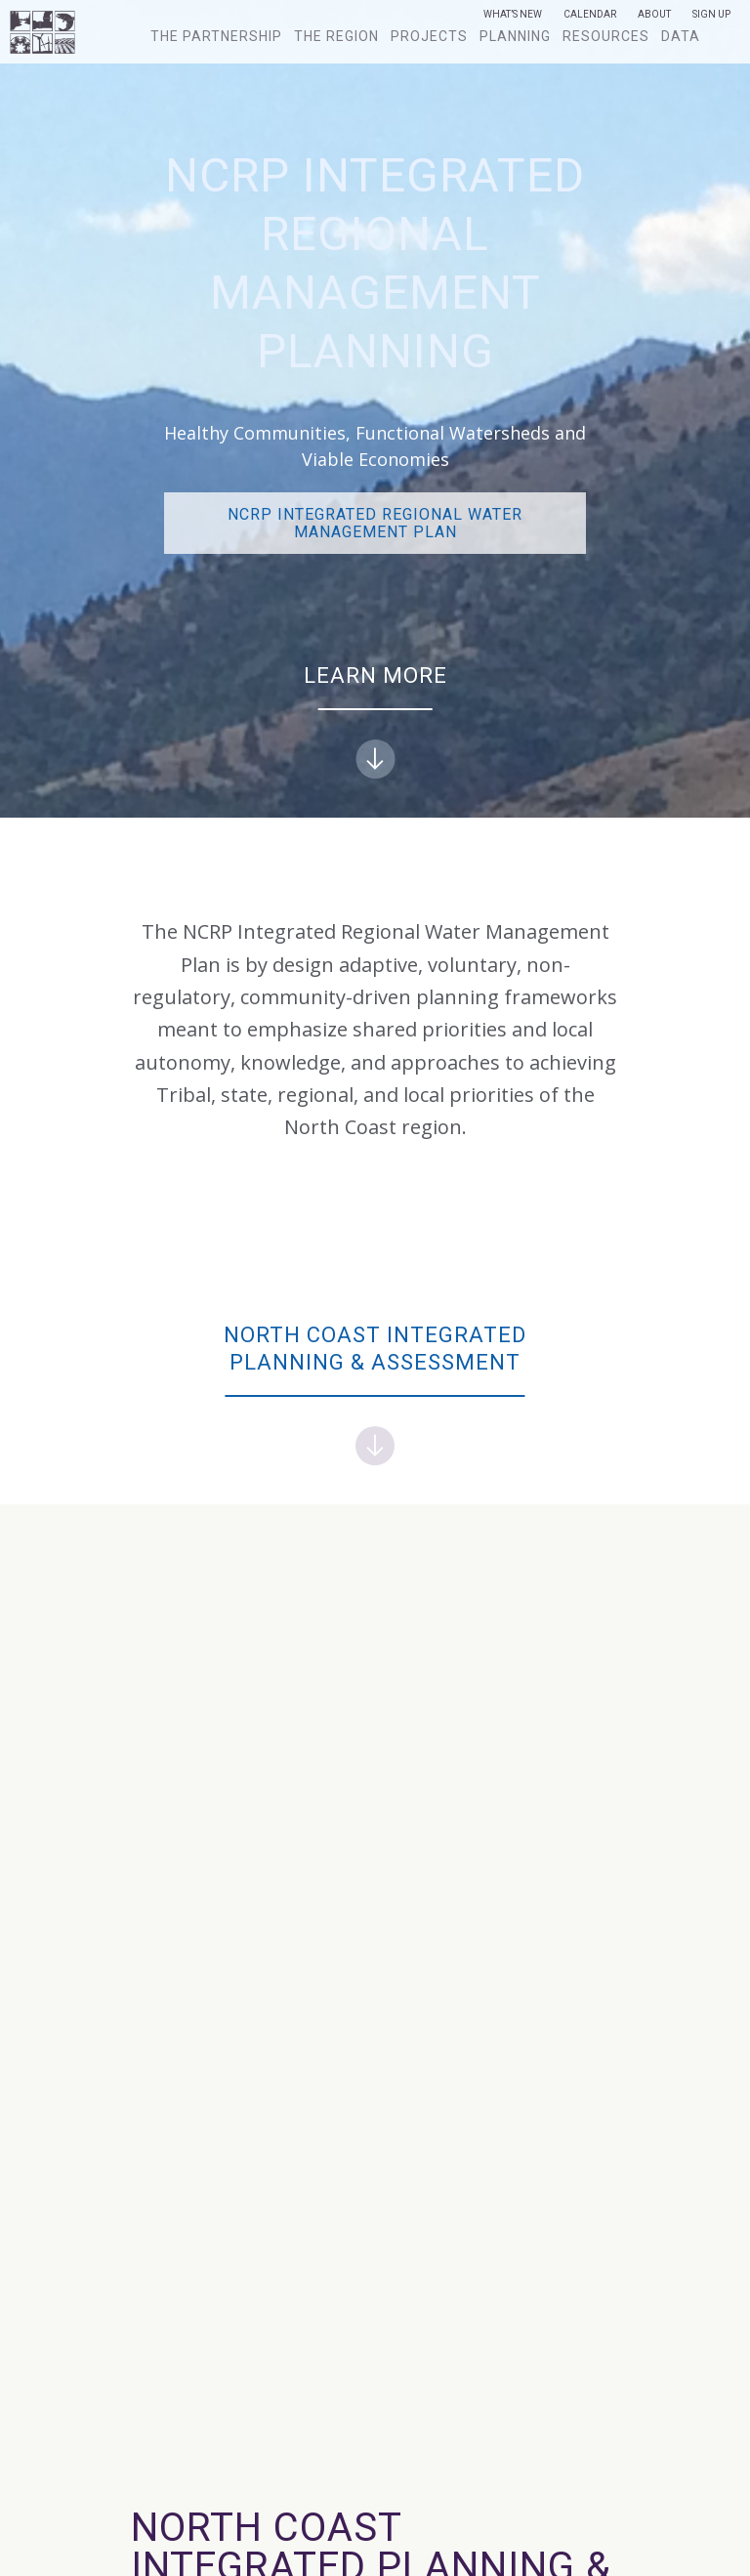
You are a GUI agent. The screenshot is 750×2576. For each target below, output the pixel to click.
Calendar (589, 15)
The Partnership (216, 36)
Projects (429, 36)
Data (680, 36)
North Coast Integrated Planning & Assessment (375, 1394)
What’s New (512, 15)
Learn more (375, 721)
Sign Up (711, 15)
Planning (515, 36)
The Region (336, 36)
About (654, 15)
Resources (605, 36)
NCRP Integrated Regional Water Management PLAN (375, 523)
